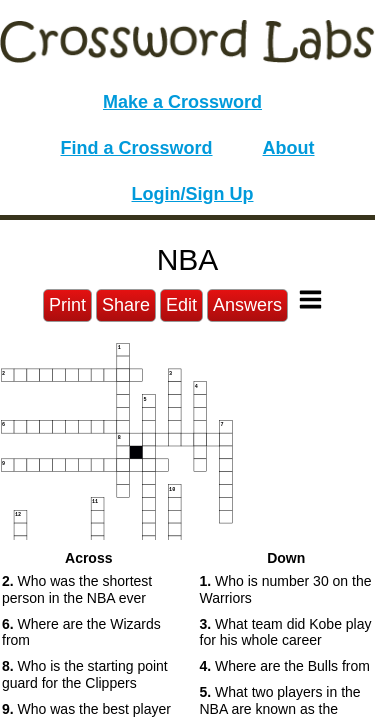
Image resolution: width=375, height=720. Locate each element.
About (289, 148)
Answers (247, 305)
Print (67, 305)
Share (126, 305)
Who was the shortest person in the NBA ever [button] (77, 589)
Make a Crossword (182, 102)
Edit (181, 305)
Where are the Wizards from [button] (81, 632)
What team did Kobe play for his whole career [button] (286, 632)
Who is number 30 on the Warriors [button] (286, 589)
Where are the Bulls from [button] (285, 666)
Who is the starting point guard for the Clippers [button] (85, 674)
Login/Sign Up (193, 194)
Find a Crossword (137, 148)
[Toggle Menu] (310, 299)
